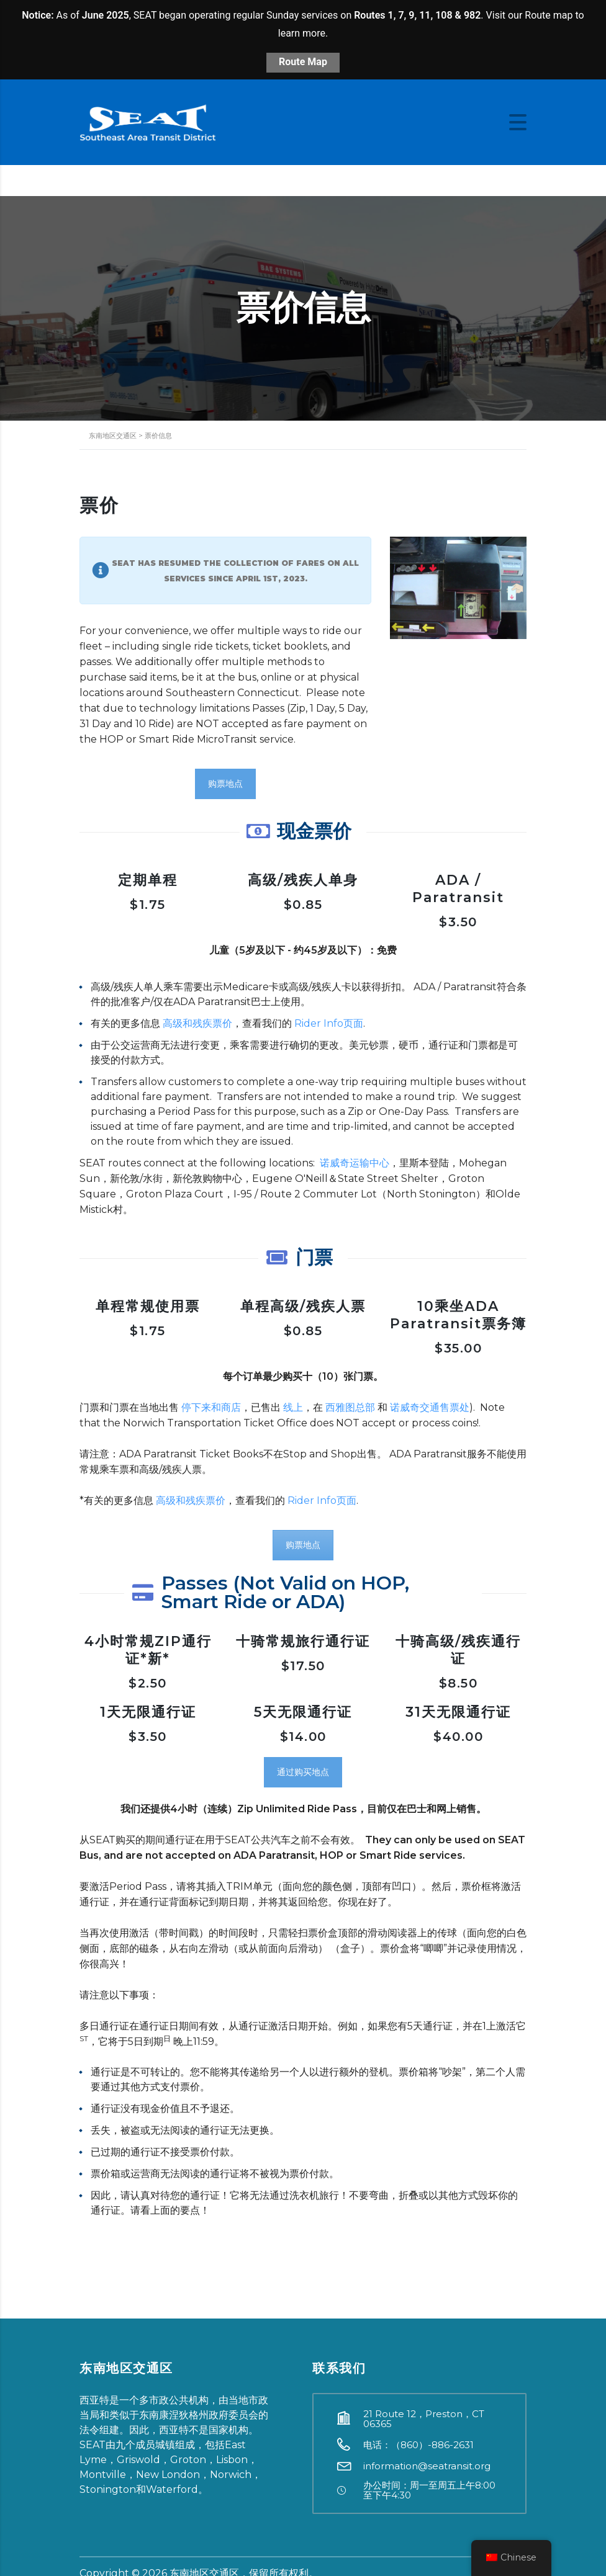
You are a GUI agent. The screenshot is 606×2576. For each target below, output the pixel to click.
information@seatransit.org (427, 2466)
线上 (293, 1407)
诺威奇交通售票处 (429, 1407)
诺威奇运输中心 (354, 1163)
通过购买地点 (303, 1772)
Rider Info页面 (328, 1023)
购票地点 (225, 783)
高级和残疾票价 (197, 1023)
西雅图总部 (350, 1407)
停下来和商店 (211, 1407)
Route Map (303, 62)
